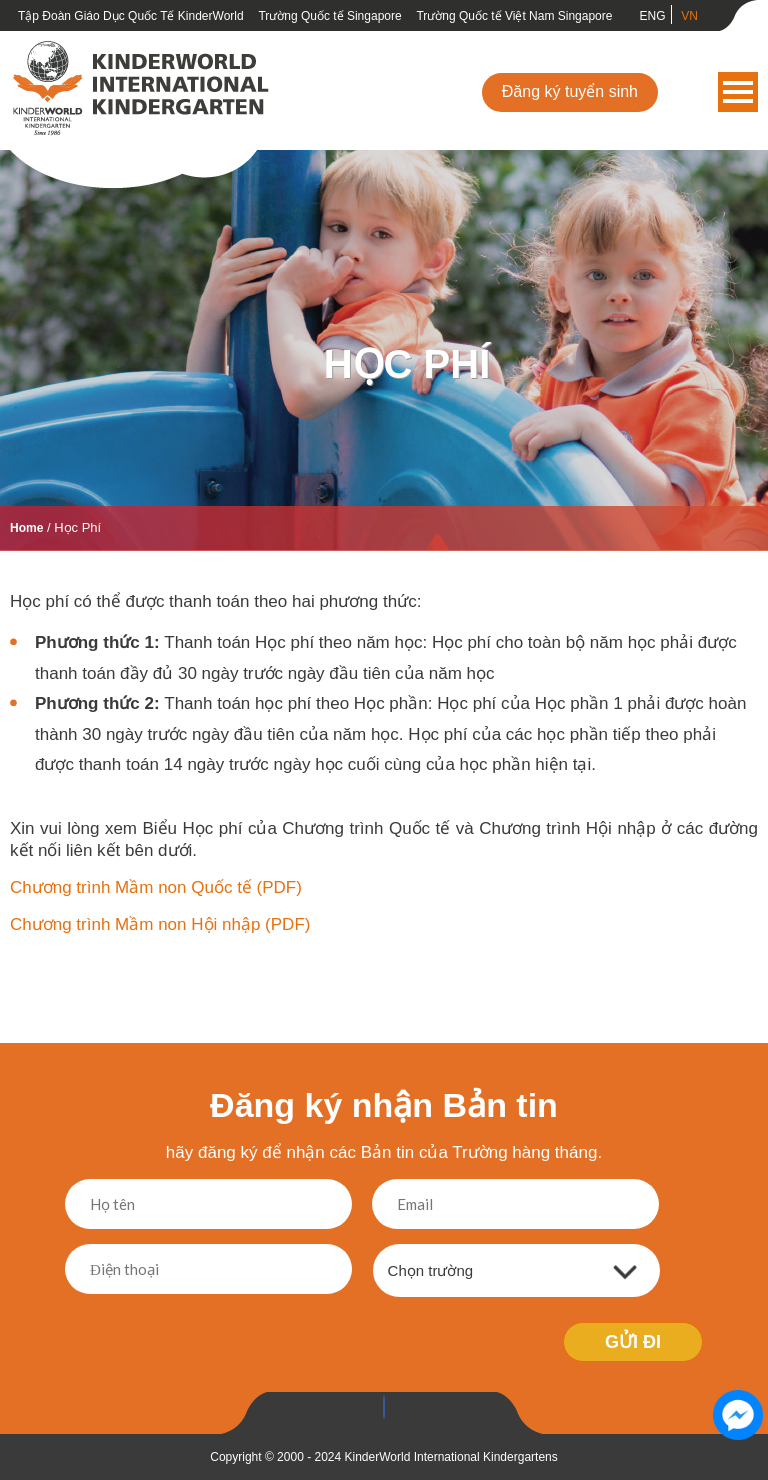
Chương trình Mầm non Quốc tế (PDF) (156, 887)
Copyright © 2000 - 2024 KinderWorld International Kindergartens (384, 1457)
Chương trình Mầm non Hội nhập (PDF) (160, 924)
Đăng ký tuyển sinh (570, 91)
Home (26, 528)
